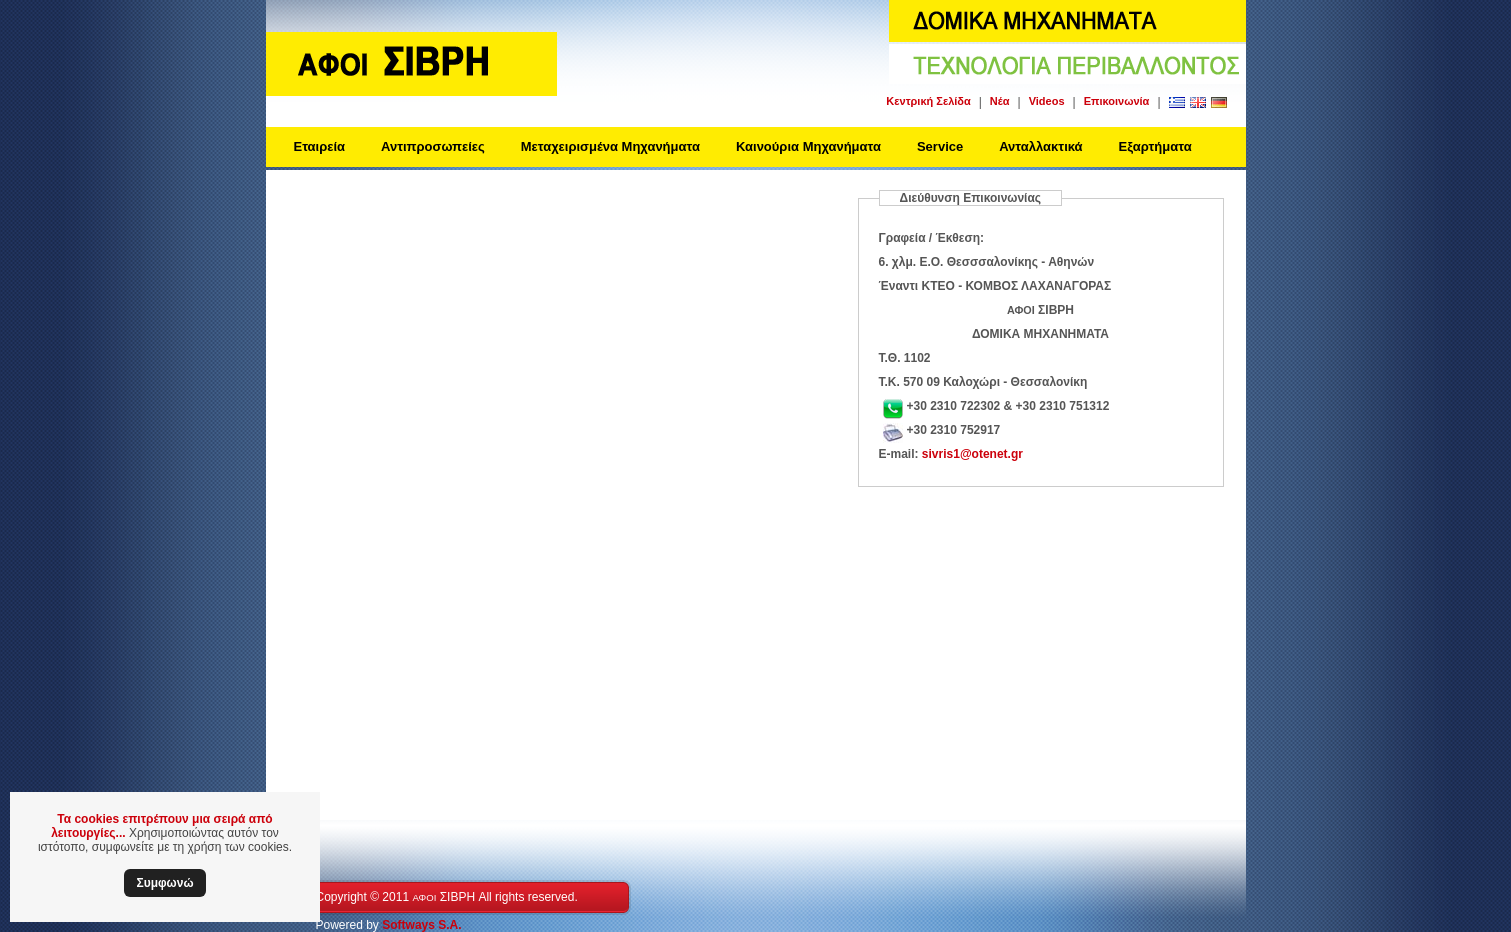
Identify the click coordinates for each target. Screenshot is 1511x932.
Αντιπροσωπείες (433, 146)
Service (940, 146)
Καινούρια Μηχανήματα (808, 146)
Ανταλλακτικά (1040, 146)
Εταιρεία (320, 146)
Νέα (1000, 101)
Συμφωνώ (164, 883)
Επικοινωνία (1117, 101)
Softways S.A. (421, 925)
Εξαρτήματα (1155, 146)
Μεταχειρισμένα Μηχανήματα (610, 146)
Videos (1047, 101)
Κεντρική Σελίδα (928, 101)
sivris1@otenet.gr (972, 454)
